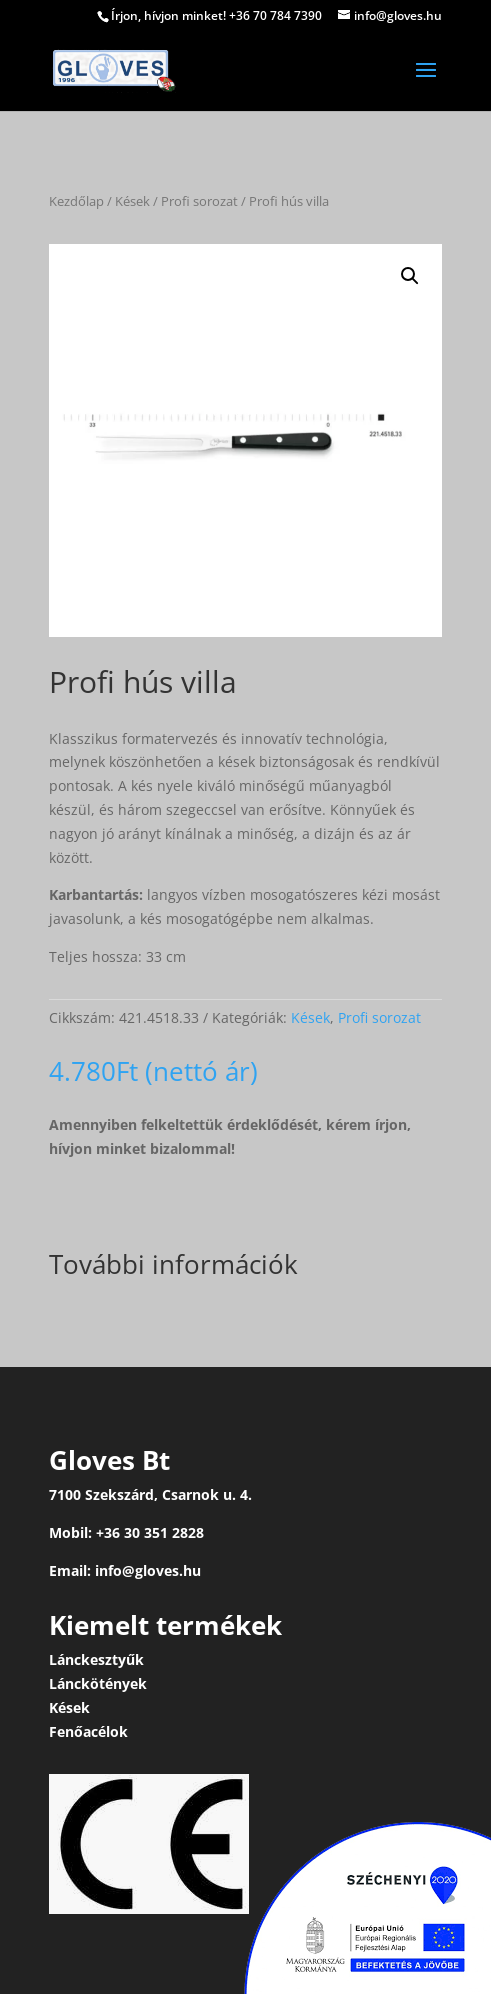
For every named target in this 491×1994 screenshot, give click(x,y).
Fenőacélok (88, 1731)
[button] (410, 276)
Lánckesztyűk (96, 1659)
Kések (132, 201)
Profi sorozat (199, 201)
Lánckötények (98, 1683)
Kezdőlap (76, 201)
